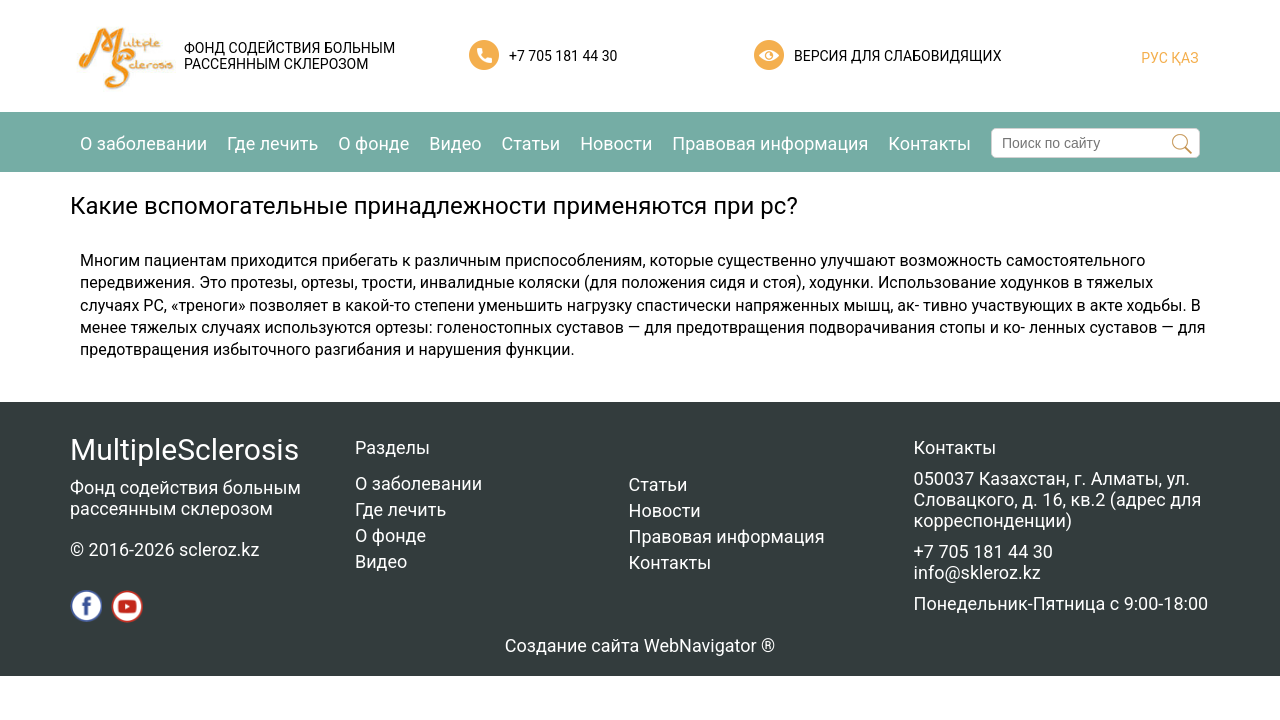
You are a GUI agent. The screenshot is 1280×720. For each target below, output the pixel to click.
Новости (616, 143)
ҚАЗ (1183, 58)
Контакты (929, 143)
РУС (1154, 58)
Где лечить (272, 143)
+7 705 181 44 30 (563, 56)
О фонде (373, 143)
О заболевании (143, 143)
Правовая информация (770, 143)
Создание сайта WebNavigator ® (640, 645)
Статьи (531, 143)
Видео (455, 143)
